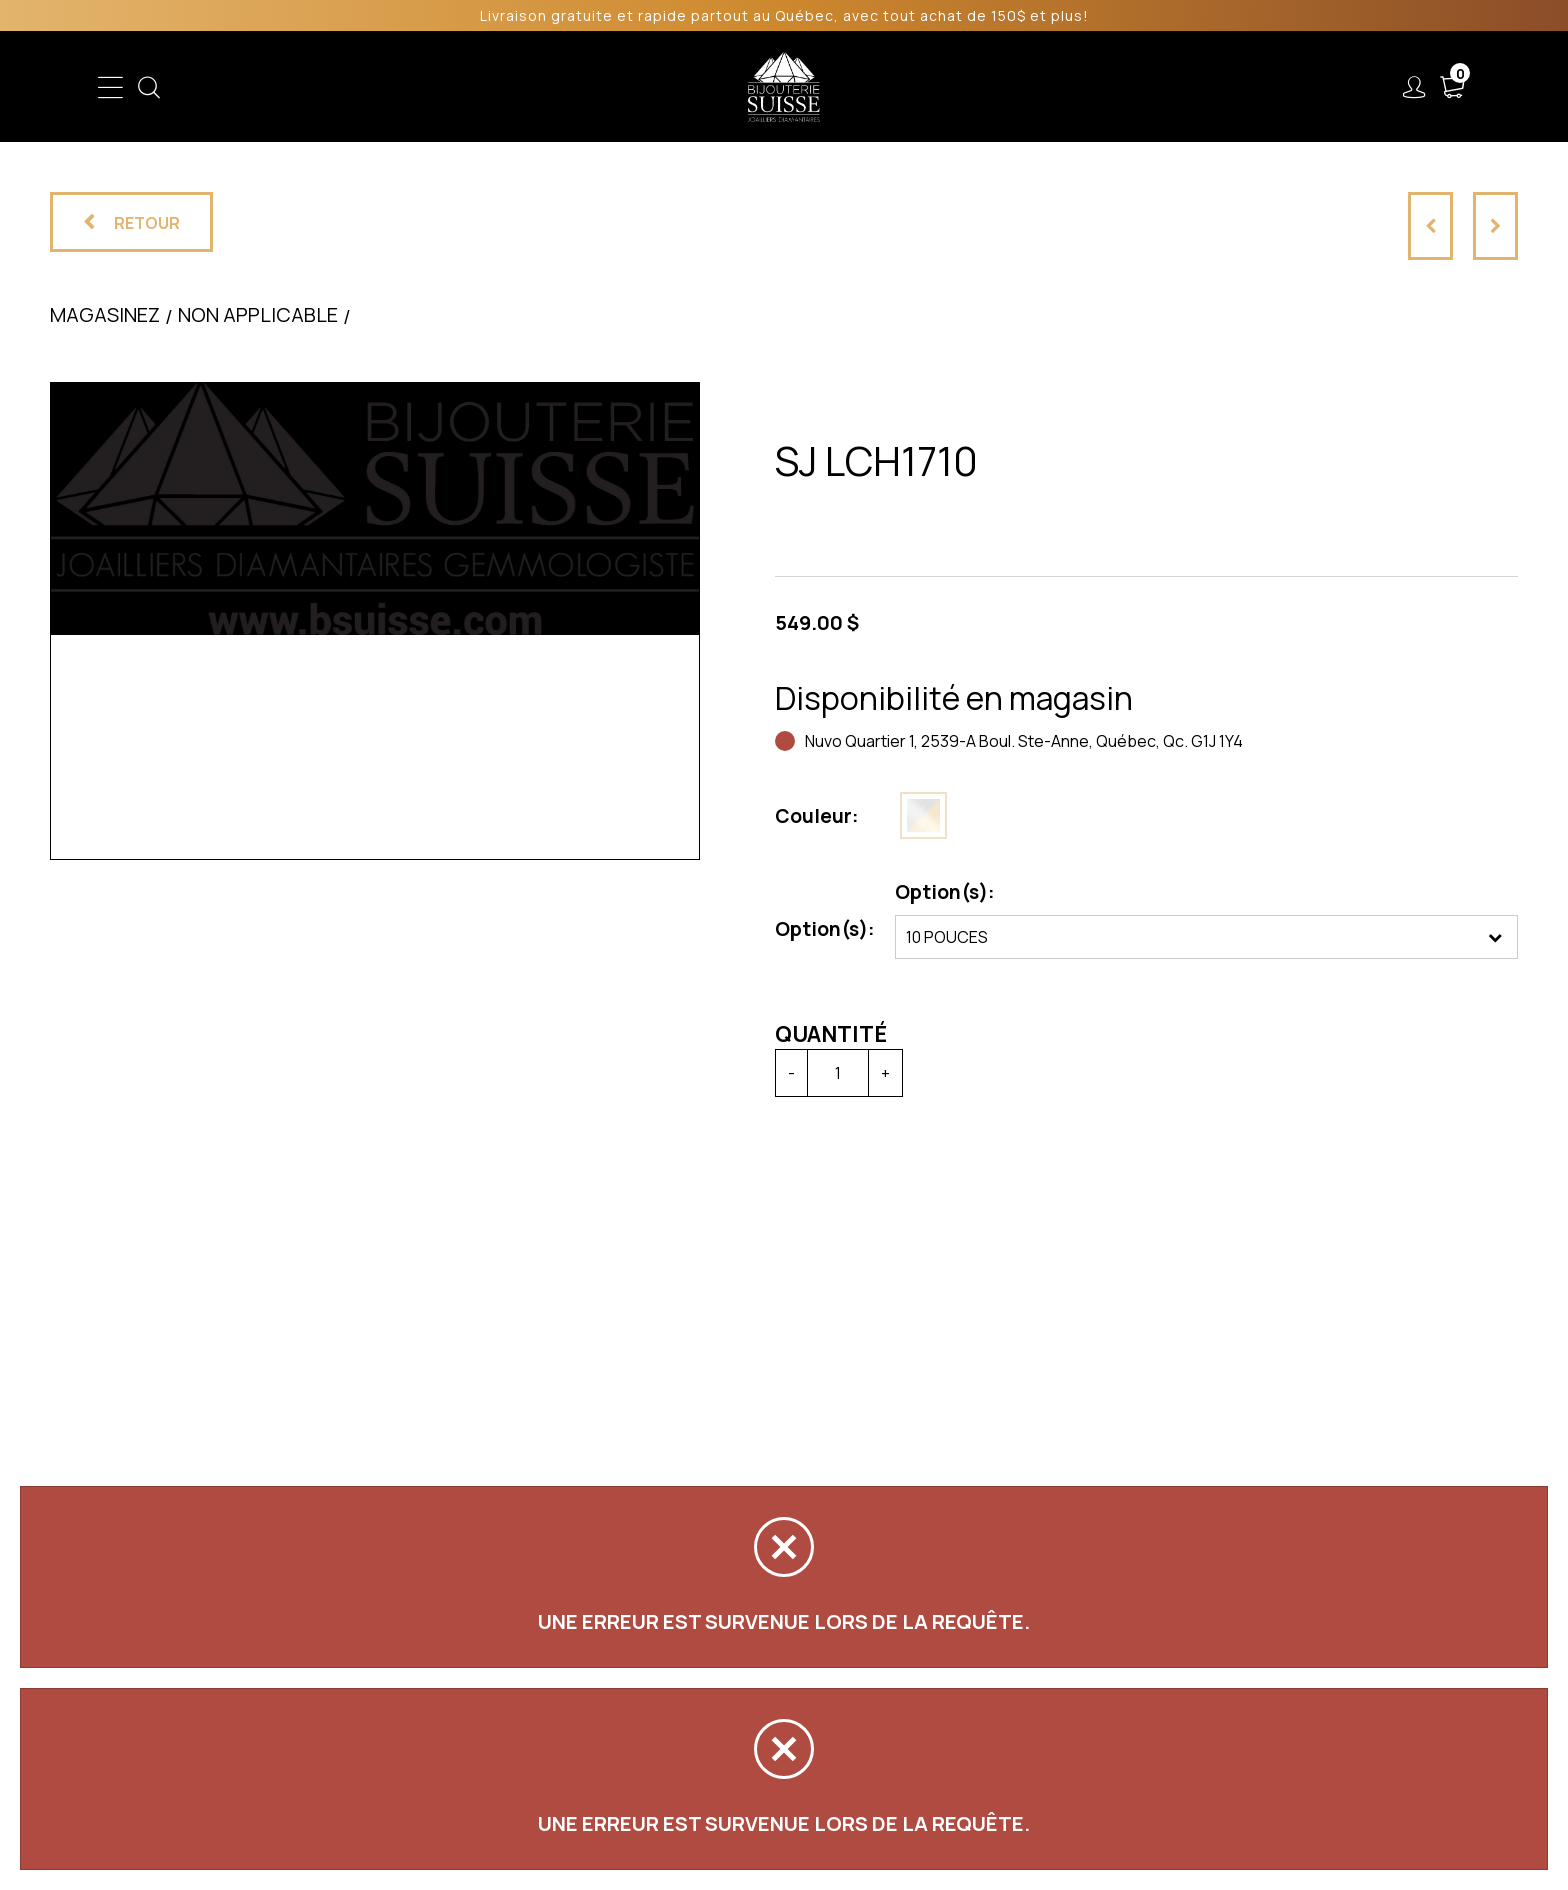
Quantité (831, 1034)
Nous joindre (1247, 87)
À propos (1122, 87)
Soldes (675, 87)
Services (1013, 87)
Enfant (426, 87)
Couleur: (817, 816)
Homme (592, 87)
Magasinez (105, 314)
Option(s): (825, 929)
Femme (507, 87)
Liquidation (906, 87)
